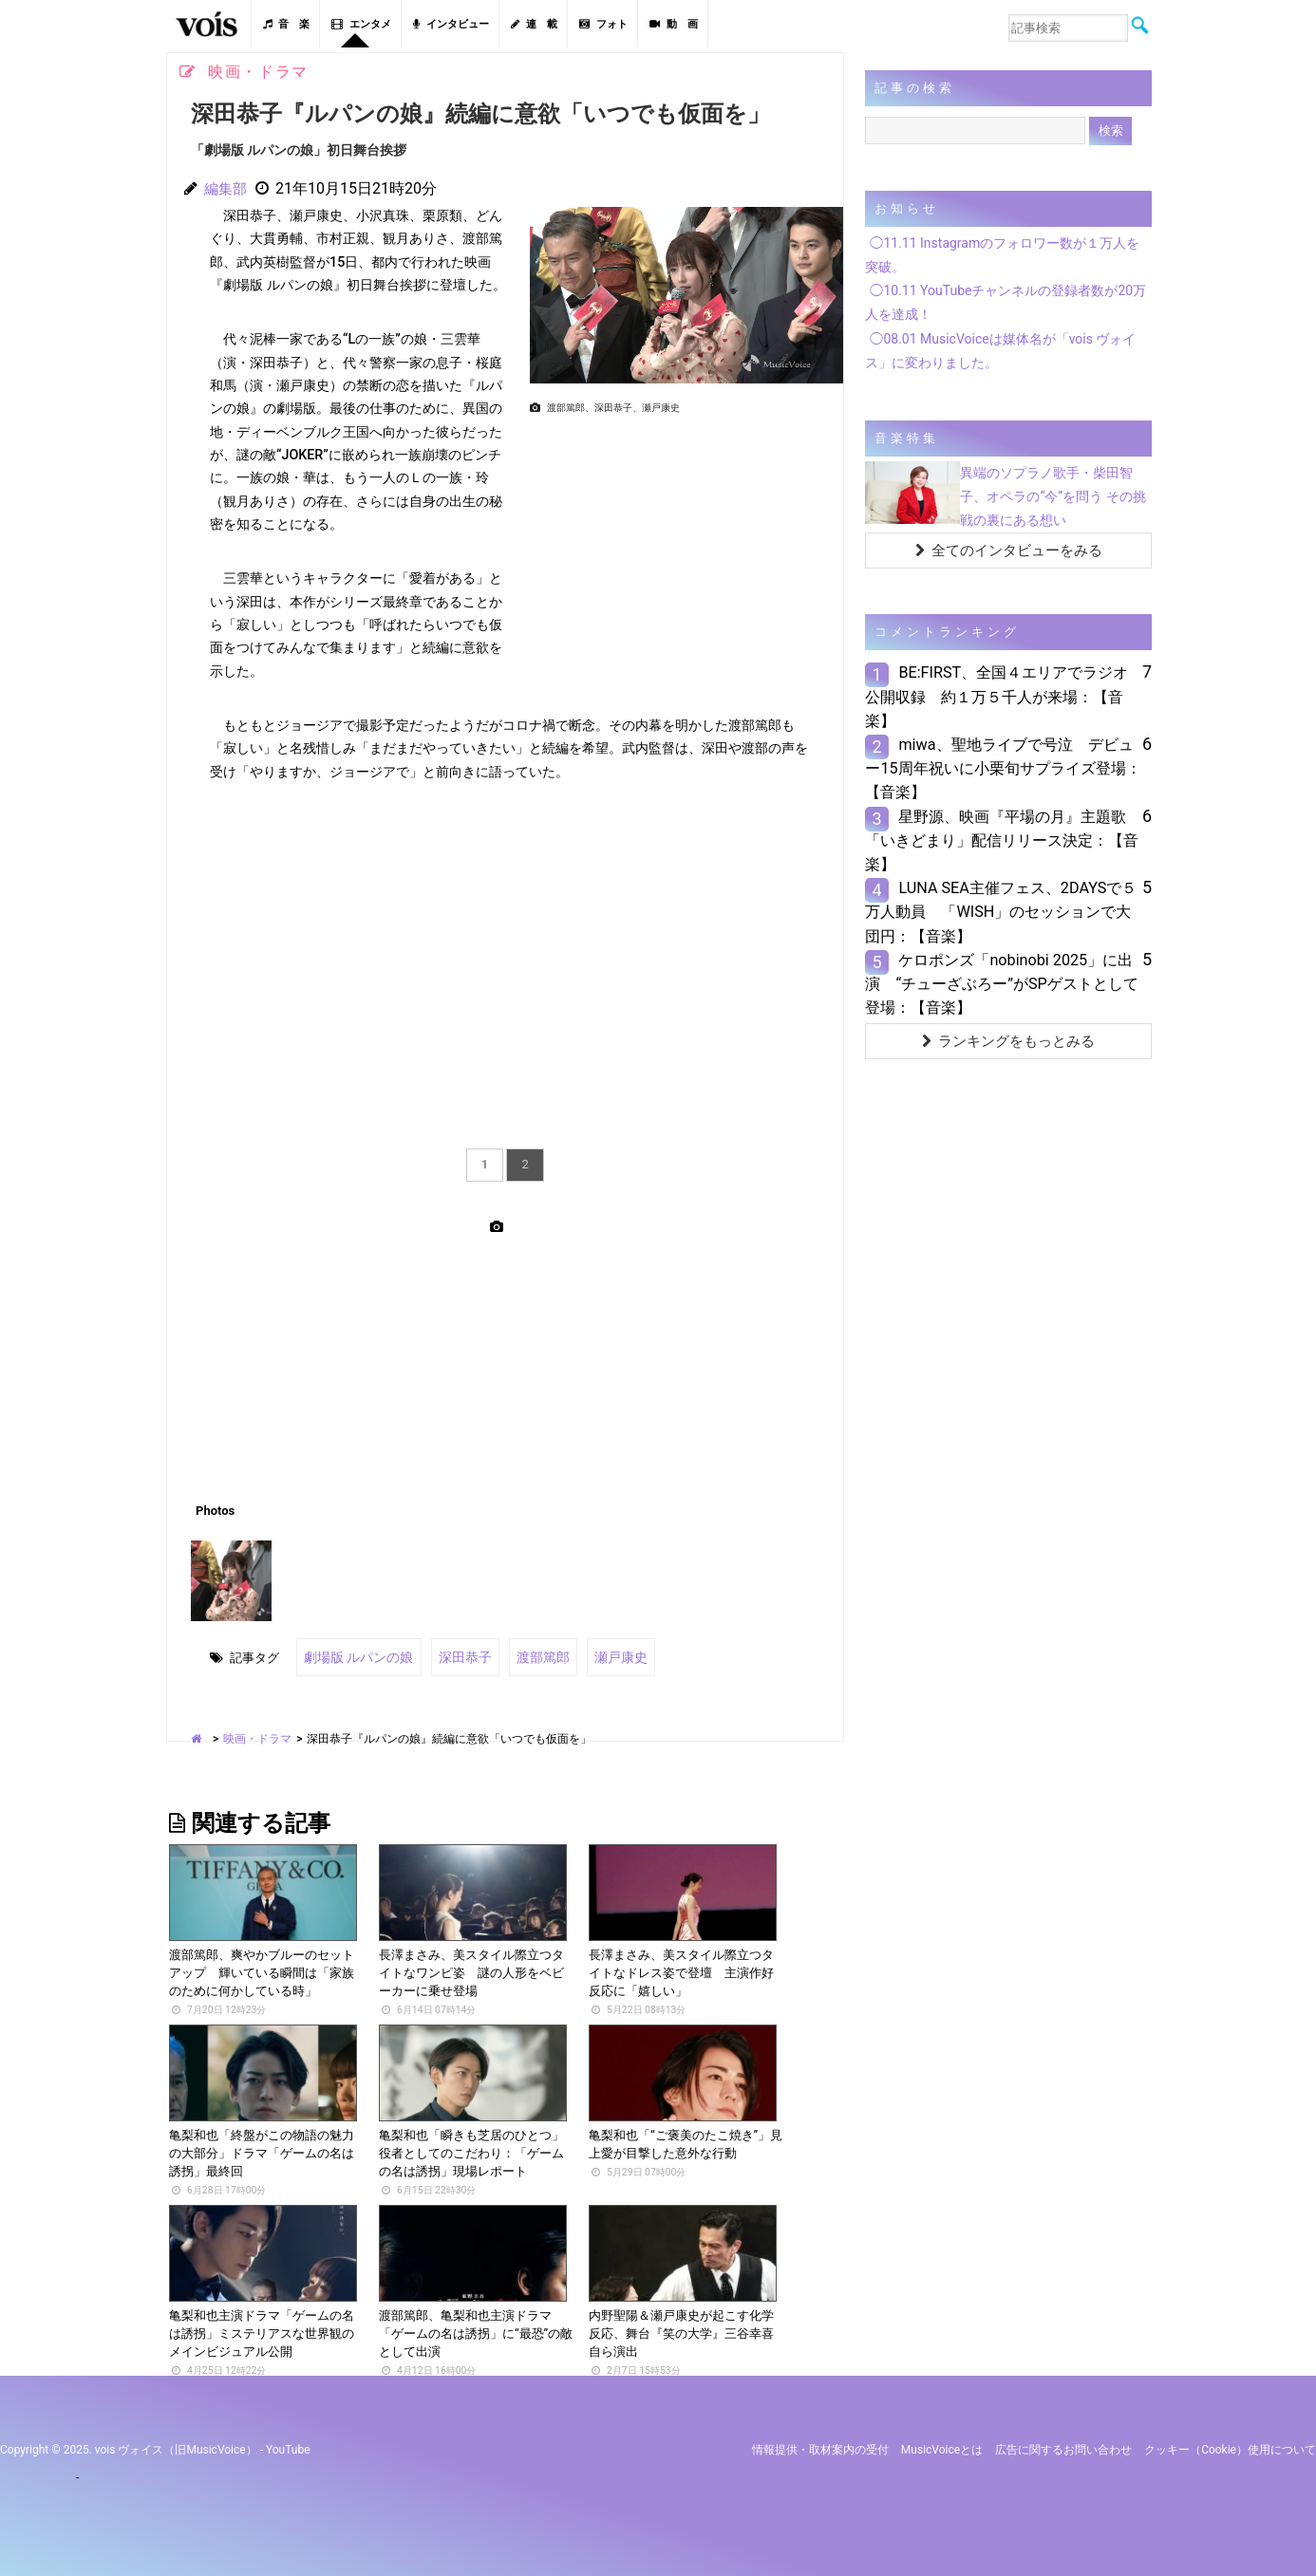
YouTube (288, 2447)
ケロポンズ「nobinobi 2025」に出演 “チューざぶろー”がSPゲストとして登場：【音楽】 (1001, 984)
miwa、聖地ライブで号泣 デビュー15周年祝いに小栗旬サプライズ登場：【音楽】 (1002, 768)
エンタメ (361, 24)
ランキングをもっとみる (1008, 1041)
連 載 (534, 24)
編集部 (227, 188)
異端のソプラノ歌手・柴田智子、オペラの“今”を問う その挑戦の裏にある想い (1052, 496)
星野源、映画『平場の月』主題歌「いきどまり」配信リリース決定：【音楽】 (1001, 840)
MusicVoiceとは (942, 2447)
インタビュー (451, 24)
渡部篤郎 (529, 1656)
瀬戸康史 (603, 1656)
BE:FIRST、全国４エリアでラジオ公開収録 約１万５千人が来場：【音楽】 (996, 696)
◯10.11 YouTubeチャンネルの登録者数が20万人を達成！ (1005, 302)
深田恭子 (454, 1656)
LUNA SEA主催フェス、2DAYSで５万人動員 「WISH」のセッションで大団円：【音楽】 (1001, 911)
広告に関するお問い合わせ (1063, 2447)
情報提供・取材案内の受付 (820, 2447)
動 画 (673, 24)
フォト (603, 24)
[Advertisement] (679, 553)
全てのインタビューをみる (1008, 550)
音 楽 (286, 24)
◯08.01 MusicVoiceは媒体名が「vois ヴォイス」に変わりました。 (1000, 350)
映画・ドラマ (257, 1737)
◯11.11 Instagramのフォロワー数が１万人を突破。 (1002, 254)
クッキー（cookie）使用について (1230, 2447)
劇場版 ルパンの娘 (354, 1656)
